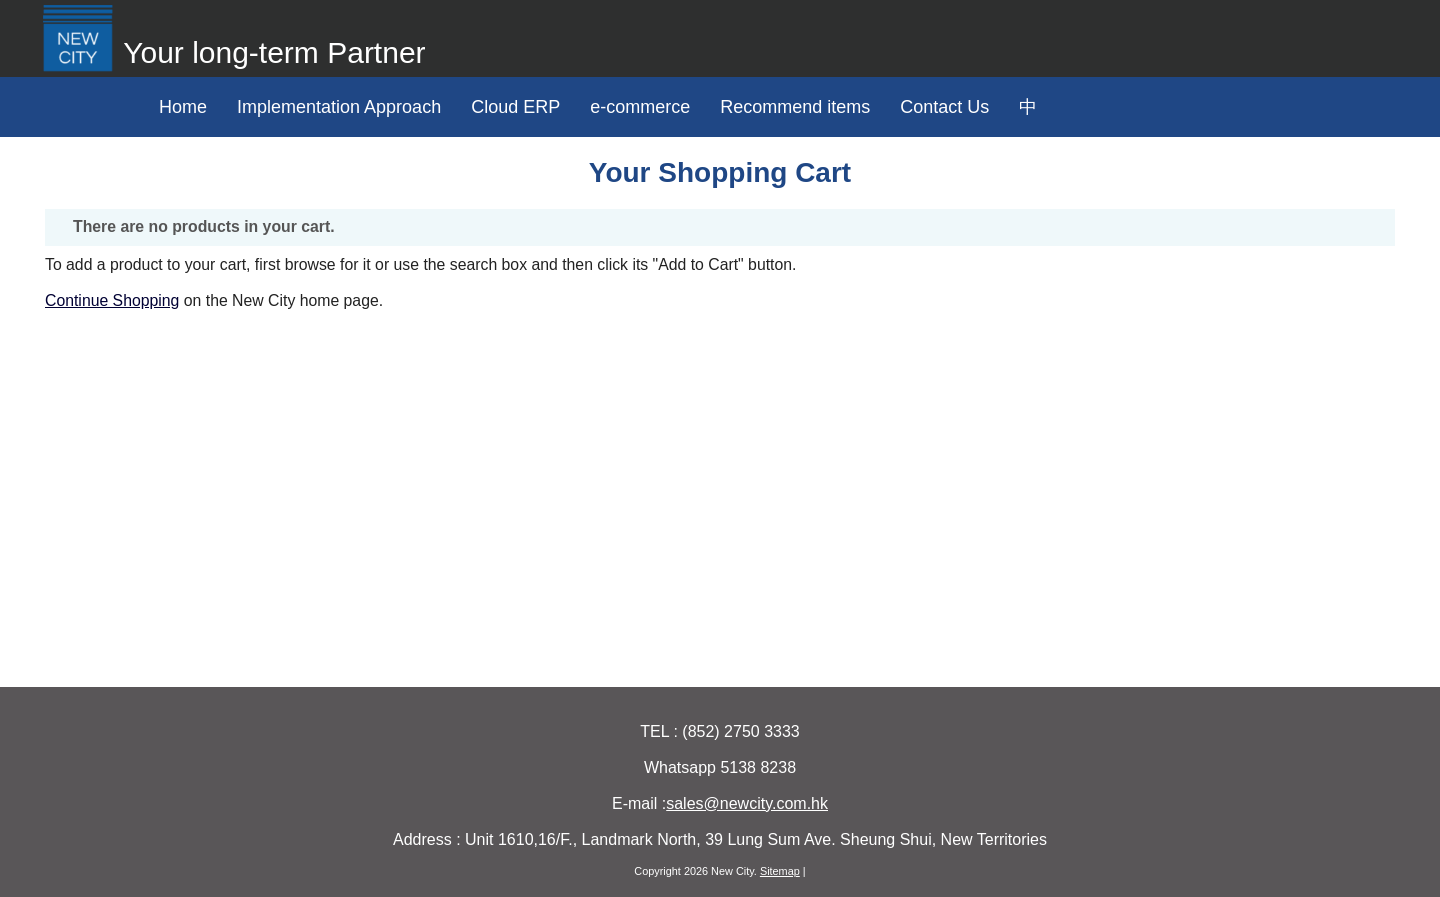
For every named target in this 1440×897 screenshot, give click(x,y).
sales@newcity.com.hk (747, 803)
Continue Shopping (112, 300)
